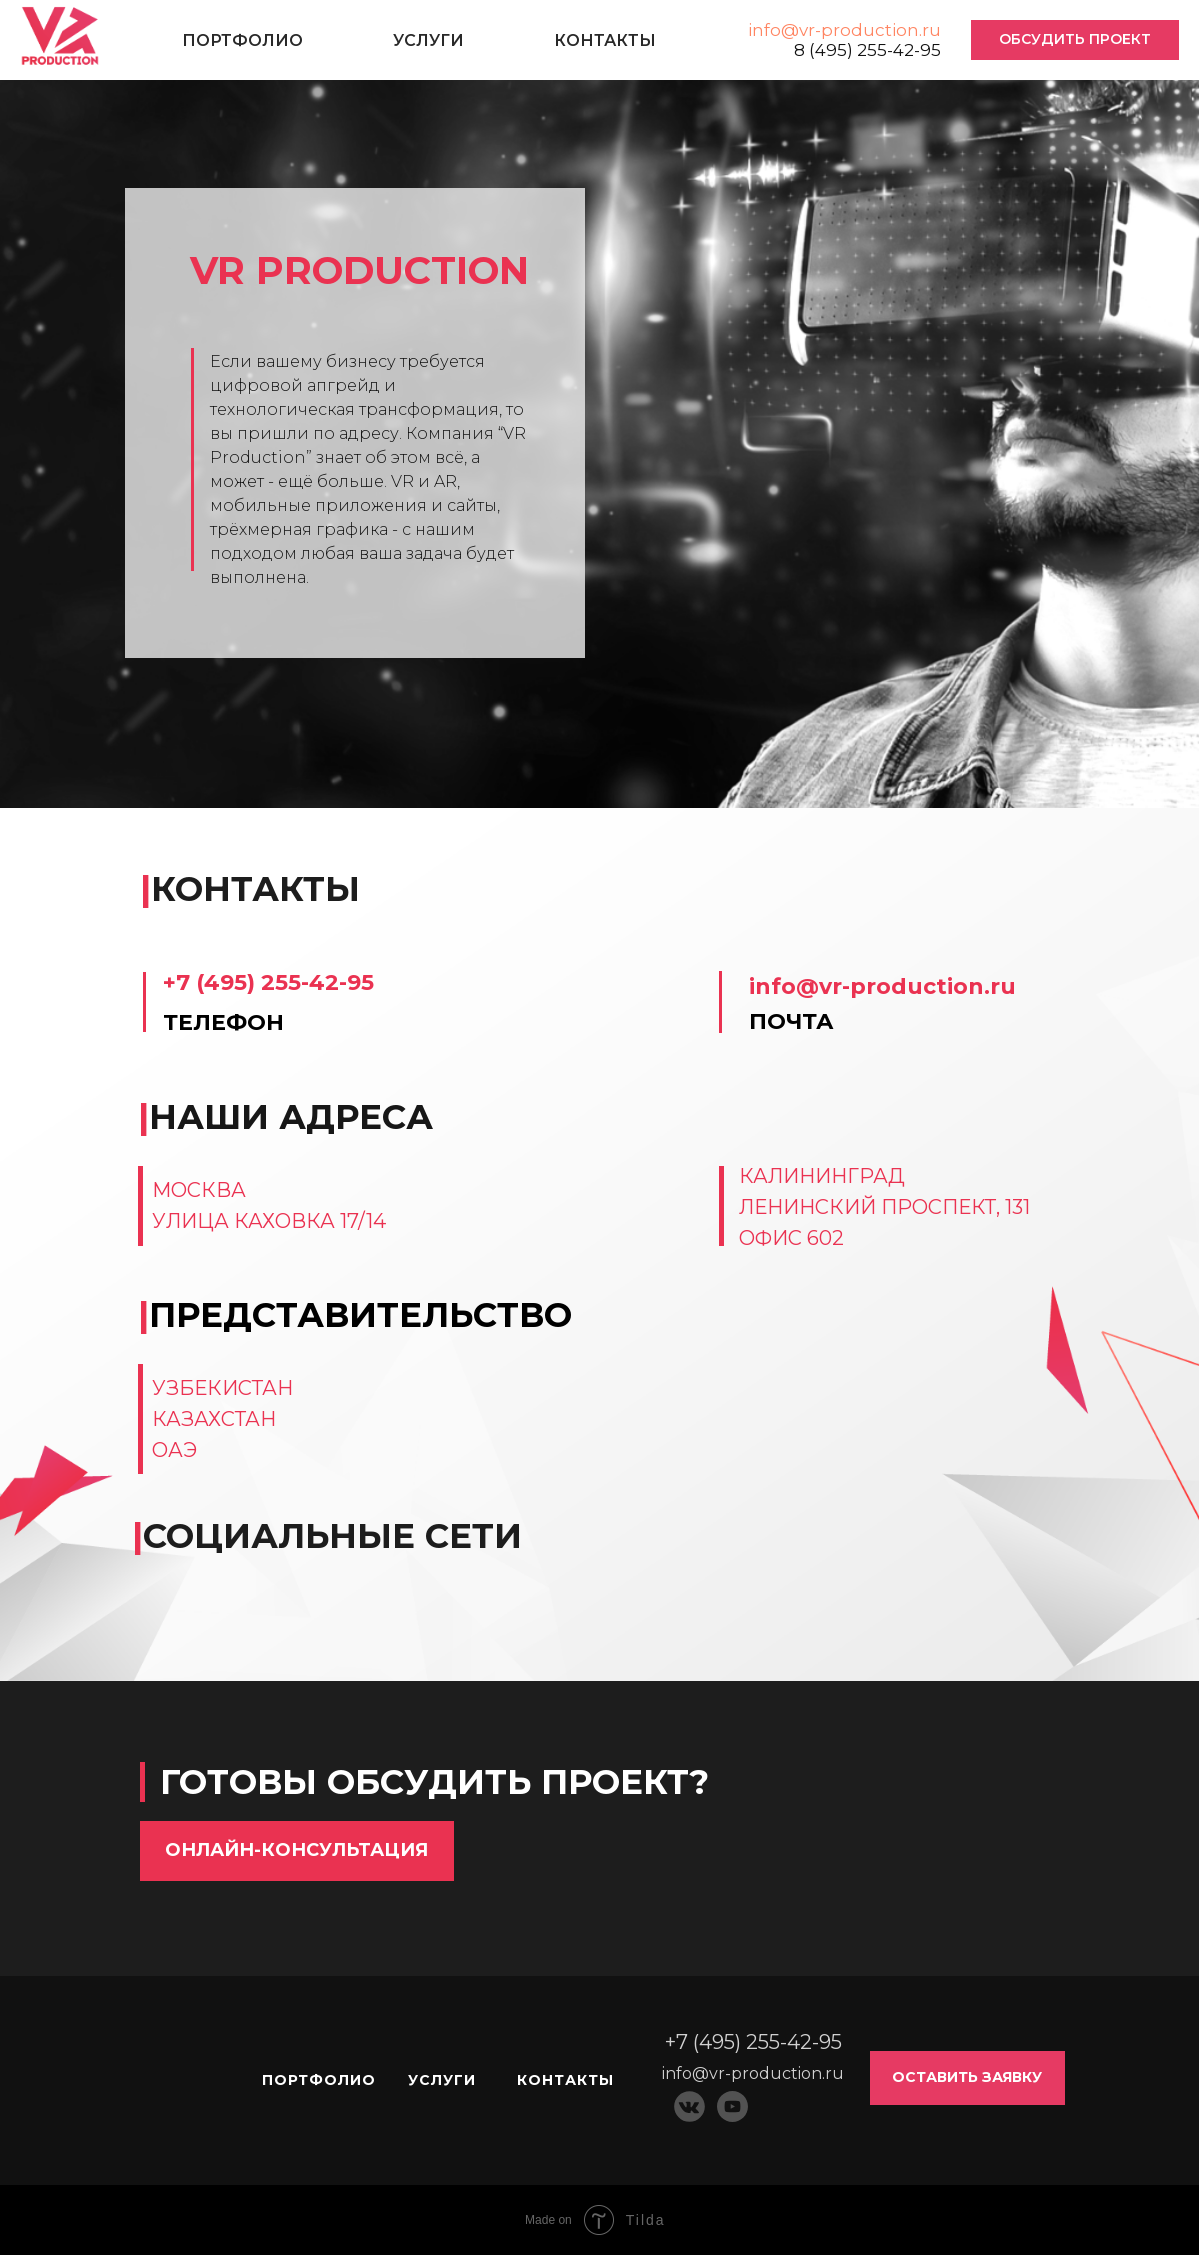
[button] (1075, 40)
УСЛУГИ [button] (428, 40)
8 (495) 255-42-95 (867, 50)
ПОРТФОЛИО (242, 40)
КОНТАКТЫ (605, 40)
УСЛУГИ (442, 2080)
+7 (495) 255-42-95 (268, 982)
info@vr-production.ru (844, 30)
